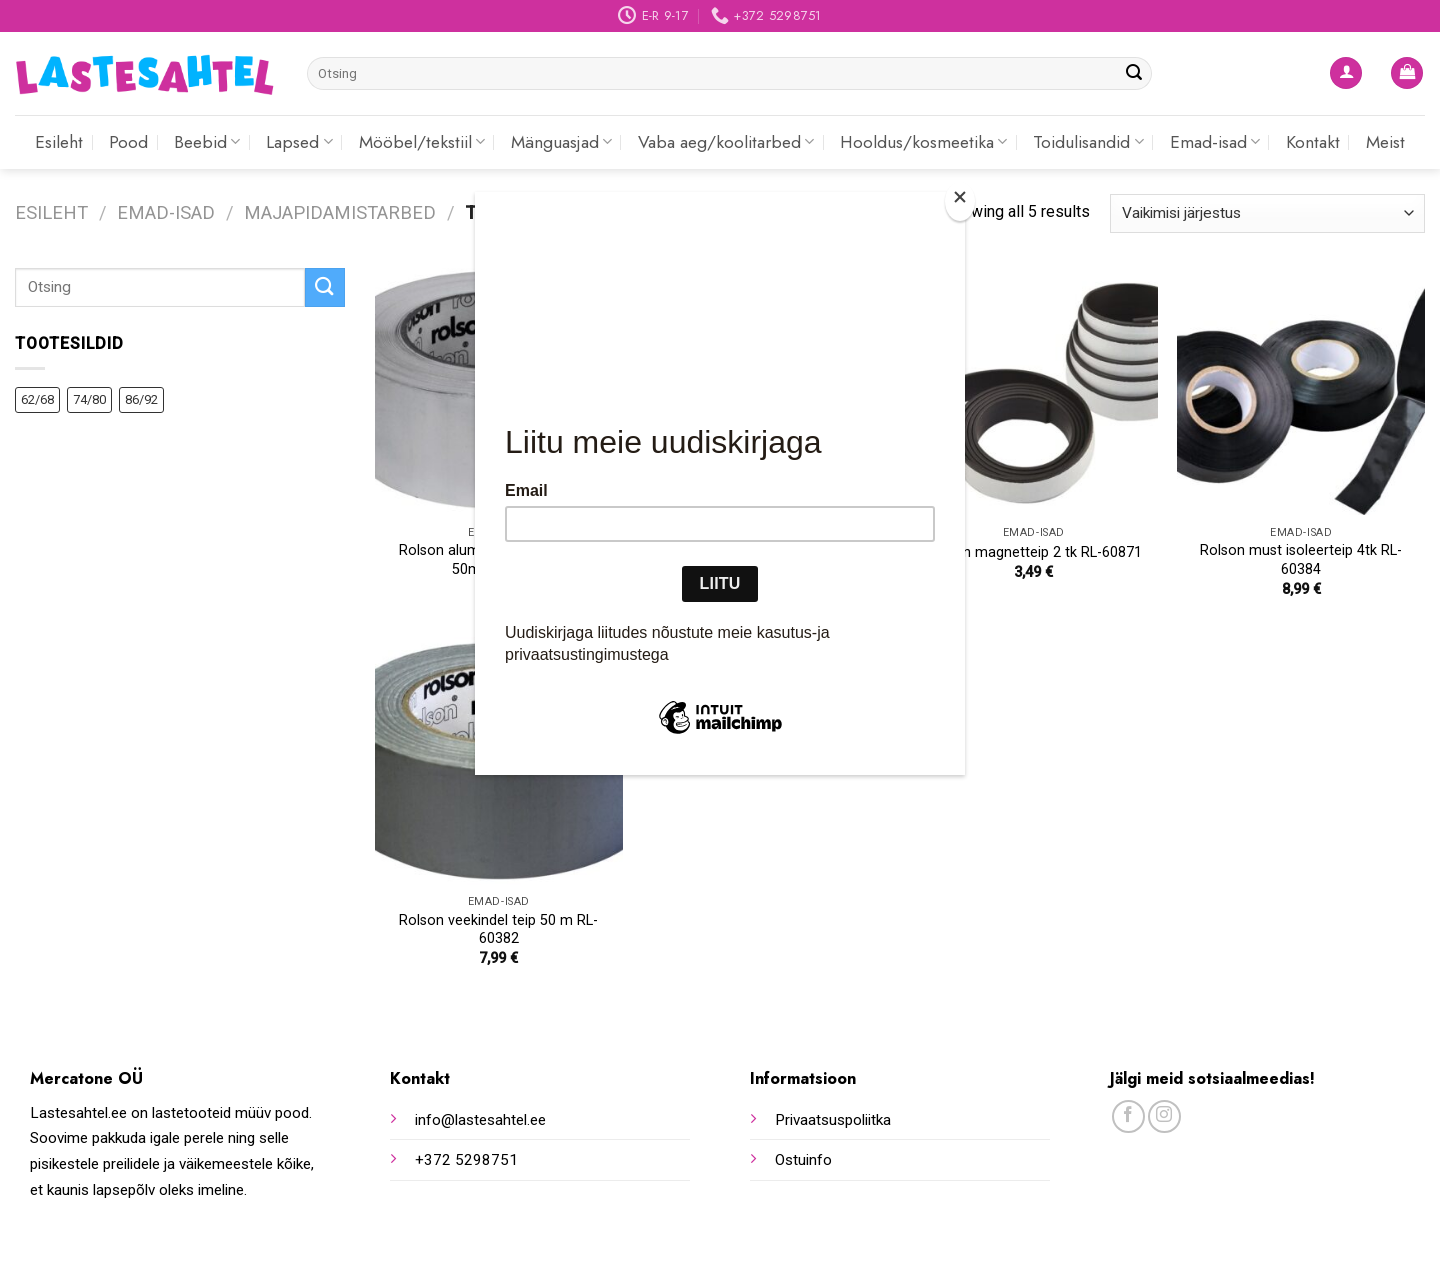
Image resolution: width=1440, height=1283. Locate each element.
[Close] (960, 201)
